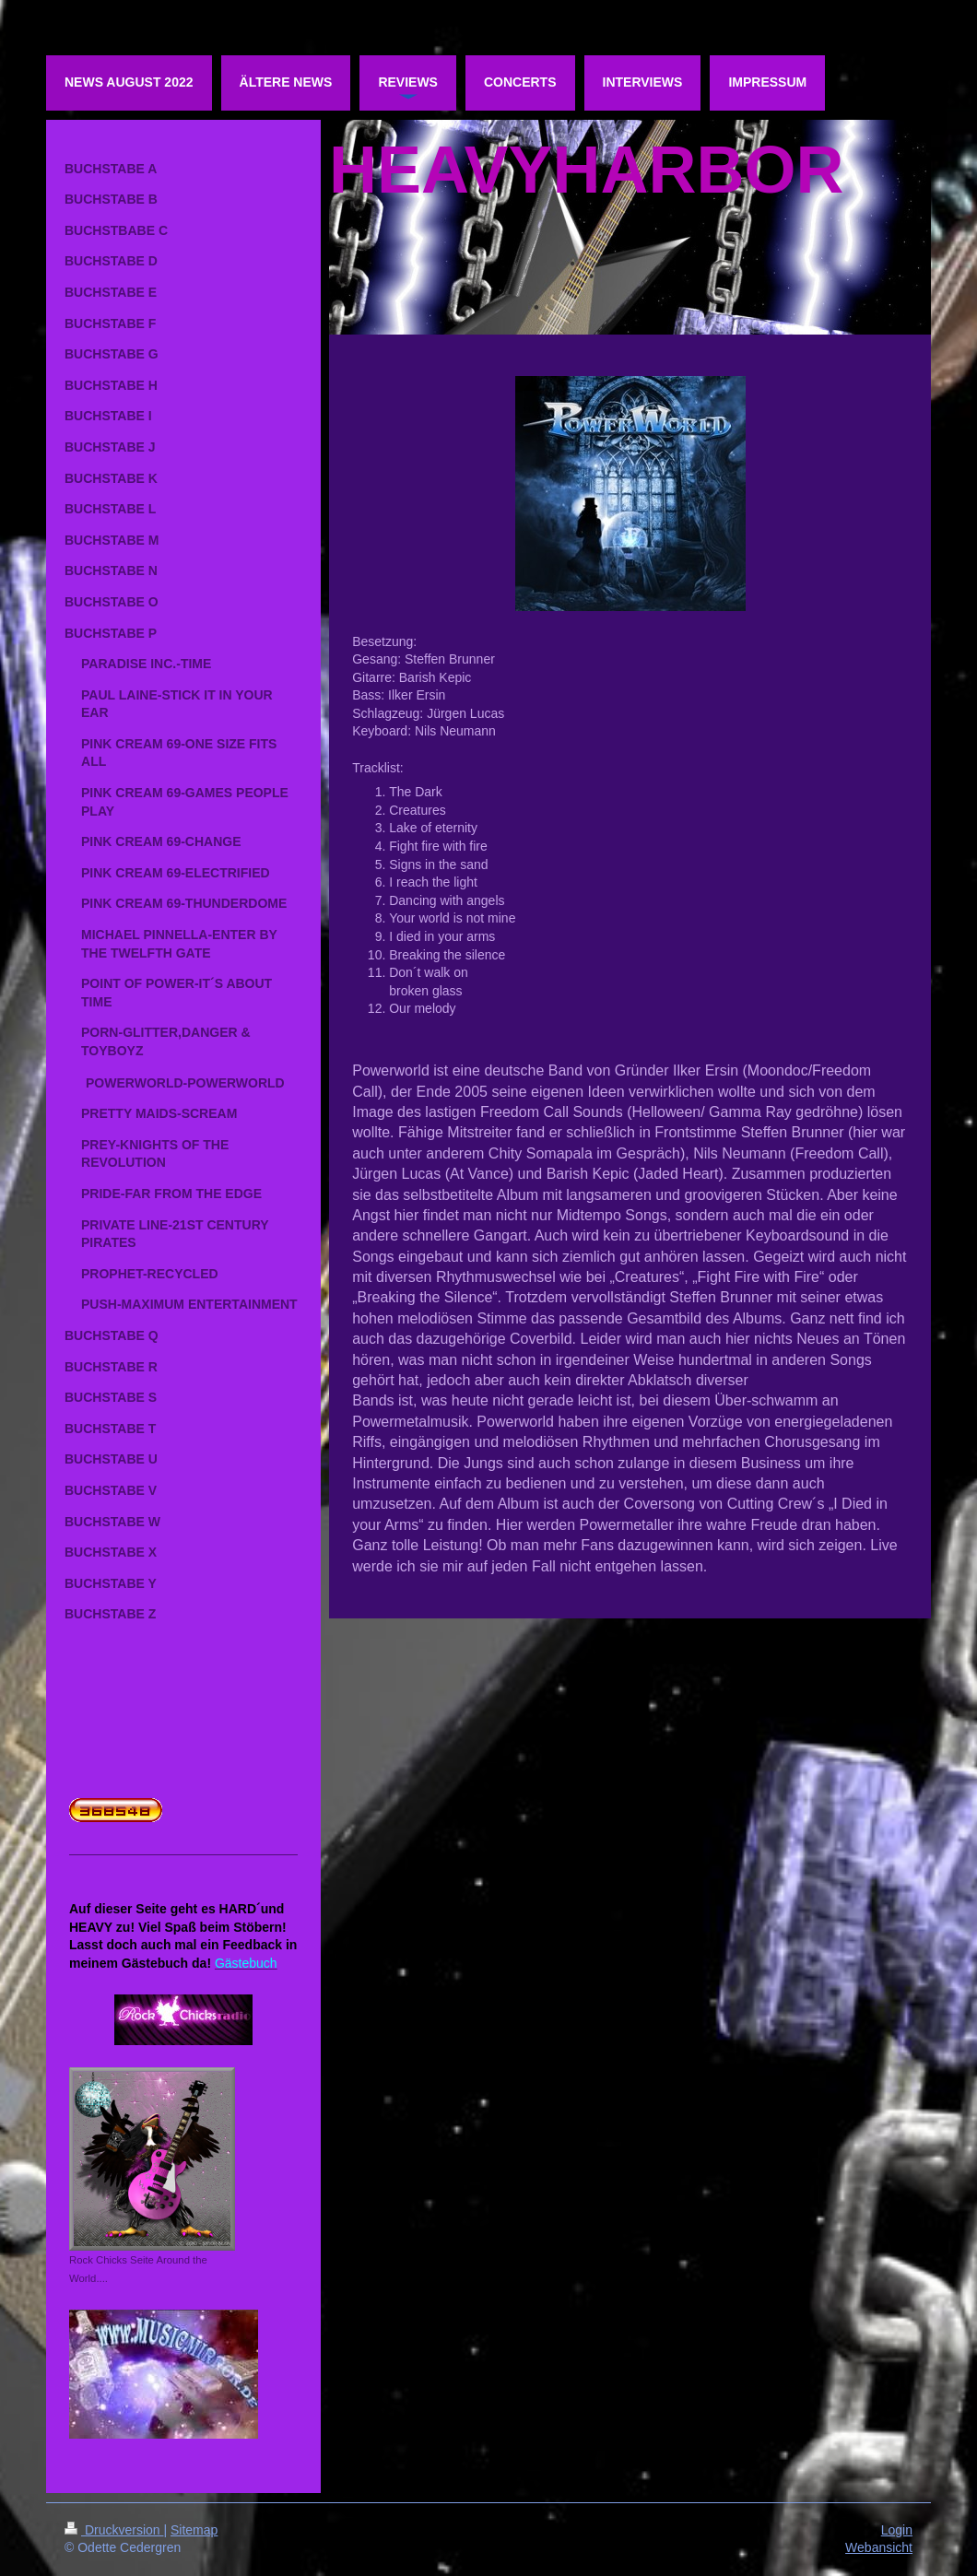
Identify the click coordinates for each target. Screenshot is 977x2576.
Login (896, 2530)
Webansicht (878, 2547)
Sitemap (194, 2530)
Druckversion (114, 2530)
